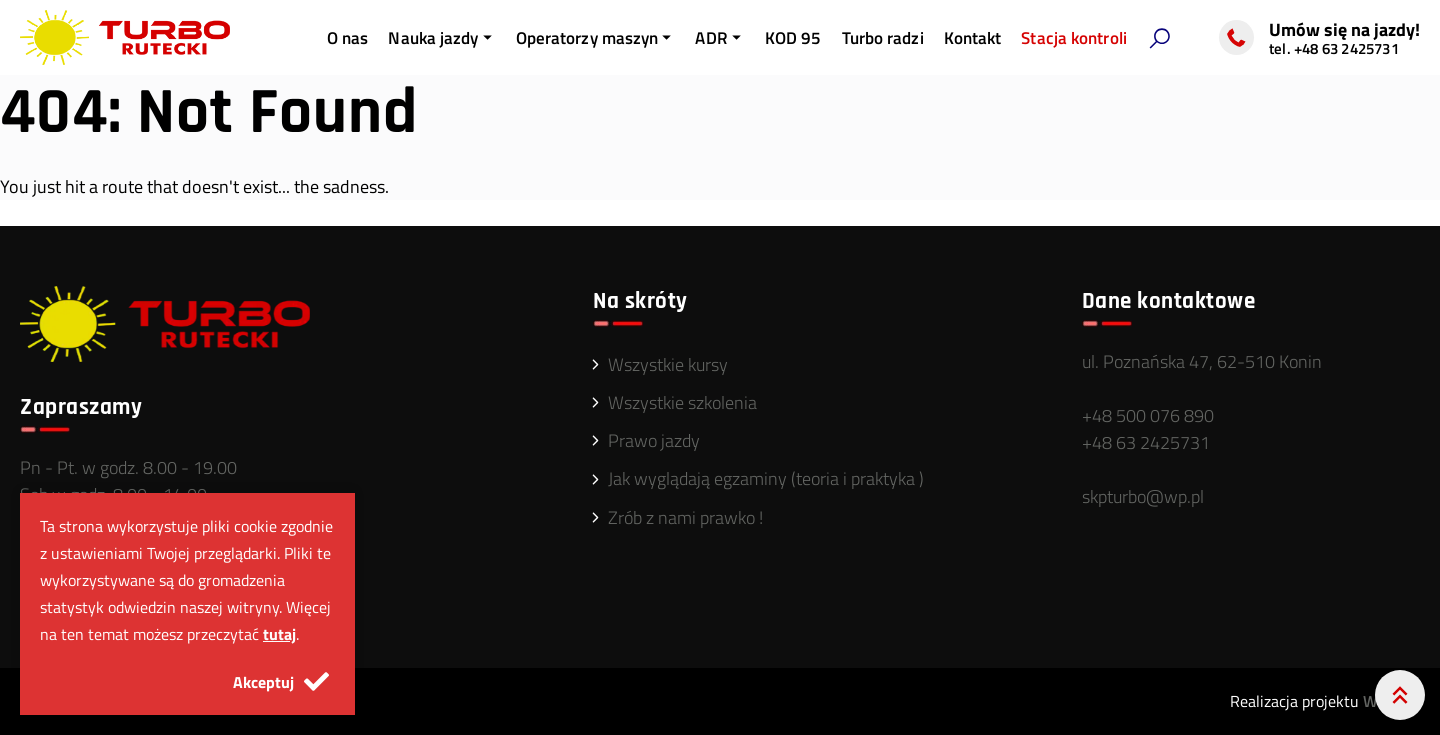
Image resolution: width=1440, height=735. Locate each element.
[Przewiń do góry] (1400, 695)
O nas (348, 38)
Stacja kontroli (1074, 38)
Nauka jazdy (441, 38)
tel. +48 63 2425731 (1334, 48)
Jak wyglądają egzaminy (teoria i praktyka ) (766, 478)
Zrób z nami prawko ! (685, 517)
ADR (719, 38)
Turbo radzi (883, 38)
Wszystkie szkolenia (682, 402)
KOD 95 (793, 38)
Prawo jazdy (654, 440)
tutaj (279, 634)
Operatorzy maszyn (596, 38)
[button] (1159, 38)
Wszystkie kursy (668, 364)
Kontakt (973, 38)
